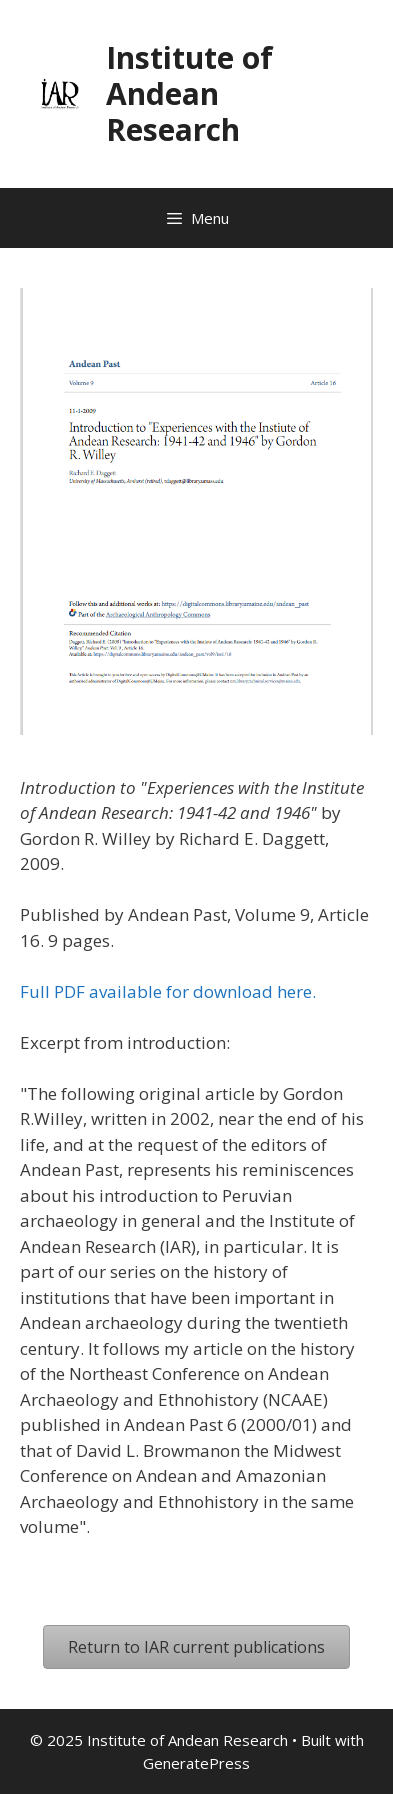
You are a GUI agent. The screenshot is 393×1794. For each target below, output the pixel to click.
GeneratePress (196, 1763)
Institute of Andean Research (189, 93)
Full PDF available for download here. (168, 991)
